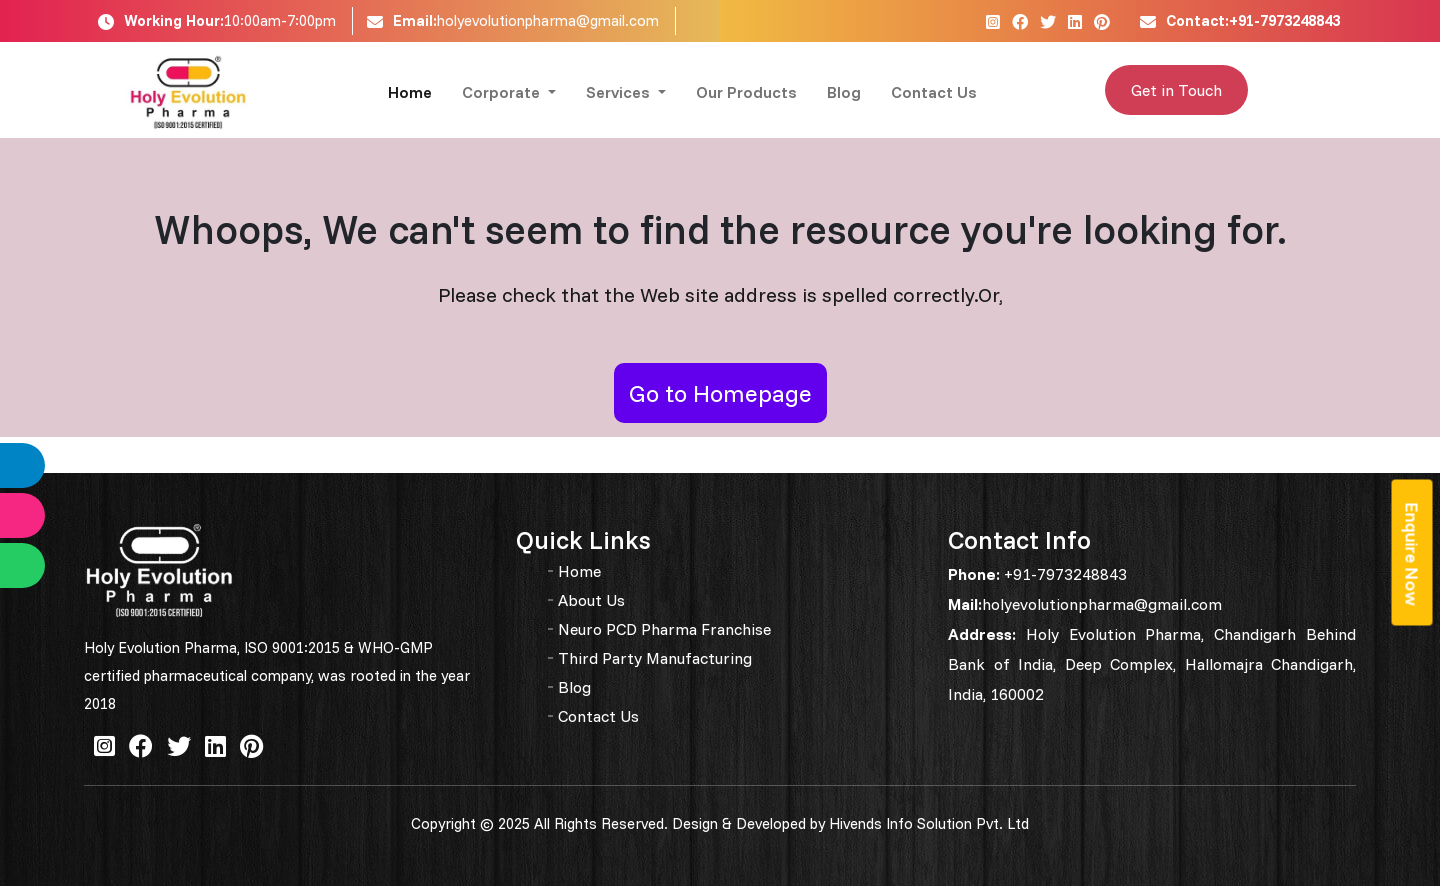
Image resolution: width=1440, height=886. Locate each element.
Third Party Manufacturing (655, 658)
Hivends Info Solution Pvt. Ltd (929, 823)
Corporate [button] (503, 92)
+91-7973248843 (1063, 574)
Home (410, 92)
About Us (591, 600)
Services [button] (620, 92)
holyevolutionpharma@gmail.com (548, 20)
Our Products (746, 92)
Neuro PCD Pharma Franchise (664, 629)
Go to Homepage (720, 393)
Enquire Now (1412, 553)
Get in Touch (1176, 90)
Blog (844, 92)
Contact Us (934, 92)
